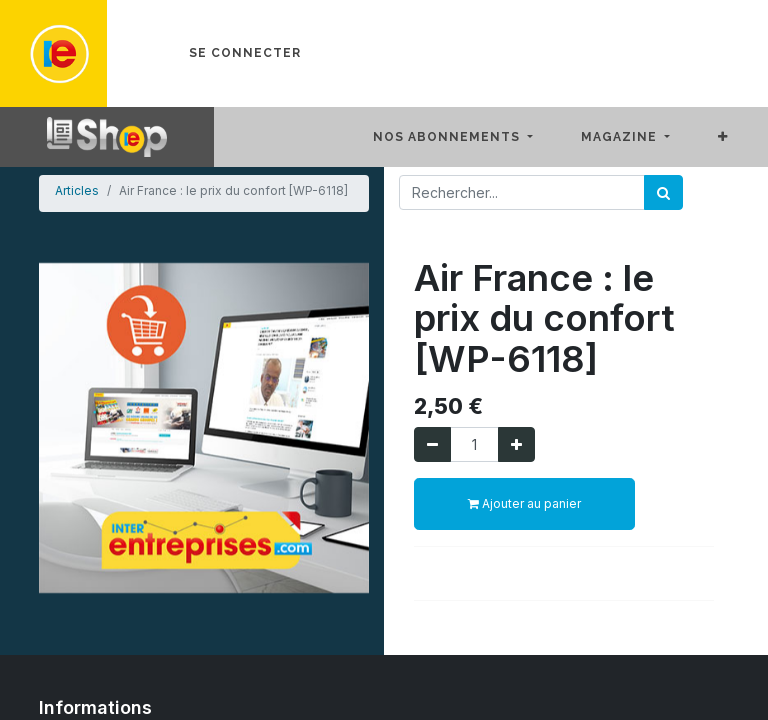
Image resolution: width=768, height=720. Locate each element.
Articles (77, 190)
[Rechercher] (663, 192)
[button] (739, 137)
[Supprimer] (432, 444)
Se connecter (245, 53)
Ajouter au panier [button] (524, 503)
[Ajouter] (516, 444)
